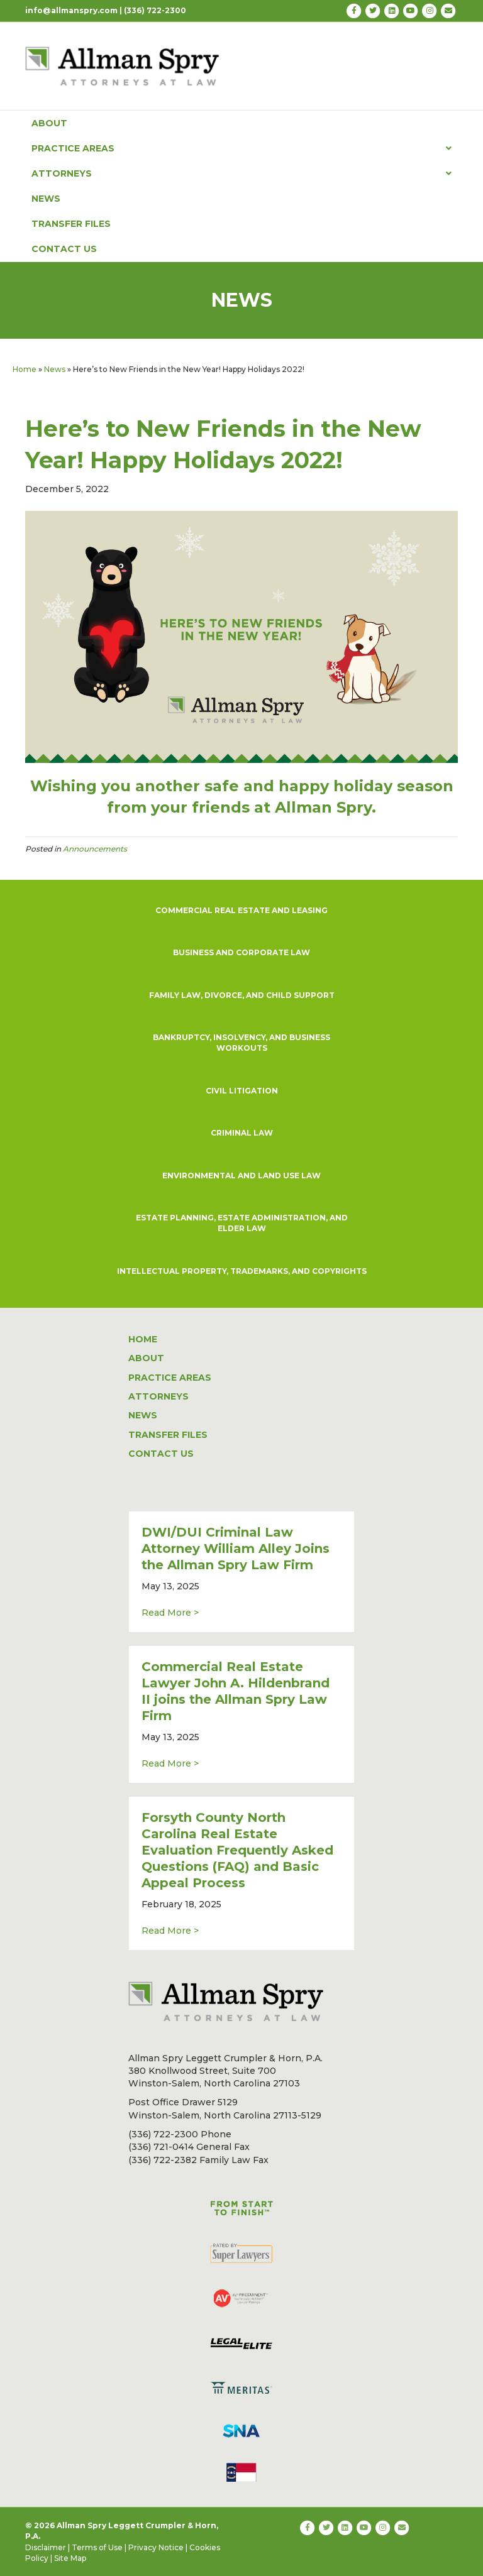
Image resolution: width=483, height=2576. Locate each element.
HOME (142, 1339)
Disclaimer (45, 2547)
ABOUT (49, 123)
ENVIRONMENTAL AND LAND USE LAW (241, 1175)
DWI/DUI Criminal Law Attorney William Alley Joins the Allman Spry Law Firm (236, 1548)
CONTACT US (64, 249)
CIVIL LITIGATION (242, 1090)
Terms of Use (97, 2547)
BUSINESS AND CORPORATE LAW (241, 952)
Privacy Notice (156, 2547)
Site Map (70, 2558)
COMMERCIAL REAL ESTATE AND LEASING (241, 910)
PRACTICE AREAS (241, 148)
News (54, 369)
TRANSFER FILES (71, 223)
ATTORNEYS (241, 173)
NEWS (45, 198)
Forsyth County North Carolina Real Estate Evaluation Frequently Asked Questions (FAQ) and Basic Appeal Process (237, 1850)
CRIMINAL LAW (242, 1132)
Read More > (170, 1612)
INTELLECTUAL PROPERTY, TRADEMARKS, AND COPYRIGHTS (242, 1271)
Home (24, 369)
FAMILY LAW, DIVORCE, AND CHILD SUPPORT (242, 995)
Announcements (95, 848)
